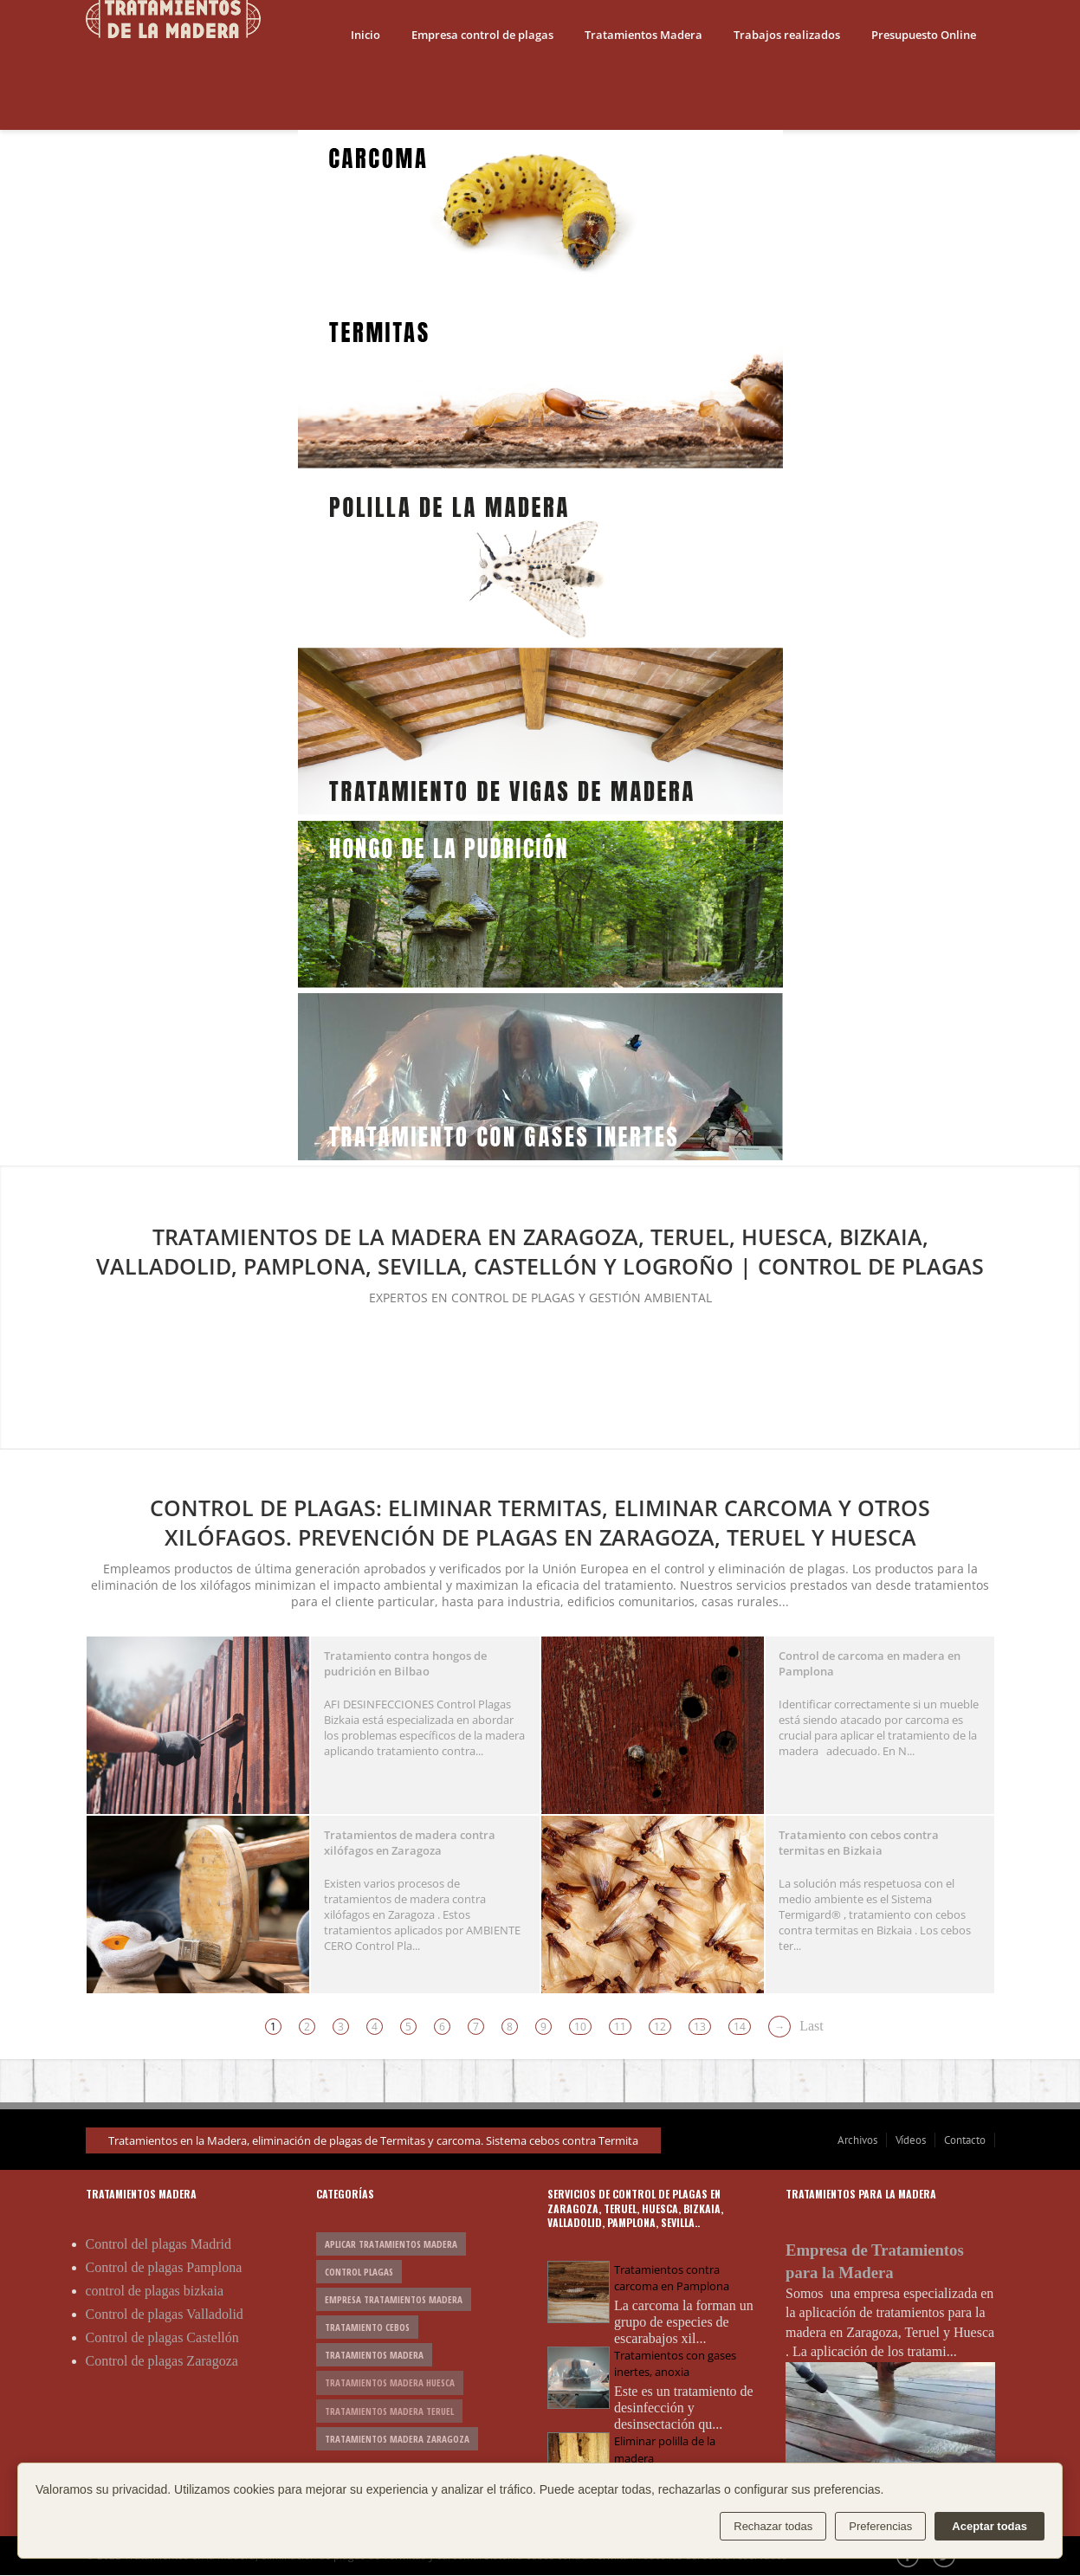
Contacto (965, 2140)
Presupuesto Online (923, 34)
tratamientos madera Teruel (389, 2411)
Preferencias (880, 2526)
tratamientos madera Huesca (390, 2382)
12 (660, 2026)
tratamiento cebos (367, 2327)
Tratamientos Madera (643, 34)
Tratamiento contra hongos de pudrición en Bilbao (405, 1663)
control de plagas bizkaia (155, 2290)
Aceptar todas (989, 2526)
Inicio (365, 34)
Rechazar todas (773, 2526)
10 (580, 2026)
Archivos (857, 2140)
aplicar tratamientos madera (391, 2243)
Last (811, 2025)
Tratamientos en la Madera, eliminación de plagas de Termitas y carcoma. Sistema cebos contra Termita (373, 2140)
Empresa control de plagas (482, 34)
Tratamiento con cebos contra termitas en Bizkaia (859, 1842)
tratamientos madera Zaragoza (397, 2438)
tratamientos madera (374, 2354)
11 (620, 2026)
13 (700, 2026)
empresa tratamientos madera (393, 2299)
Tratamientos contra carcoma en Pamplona (671, 2278)
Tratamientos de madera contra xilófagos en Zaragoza (409, 1842)
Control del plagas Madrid (158, 2244)
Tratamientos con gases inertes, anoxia (675, 2363)
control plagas (359, 2271)
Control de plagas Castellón (162, 2337)
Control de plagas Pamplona (164, 2267)
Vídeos (911, 2140)
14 (740, 2026)
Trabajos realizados (787, 34)
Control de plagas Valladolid (164, 2314)
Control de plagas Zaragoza (162, 2360)
